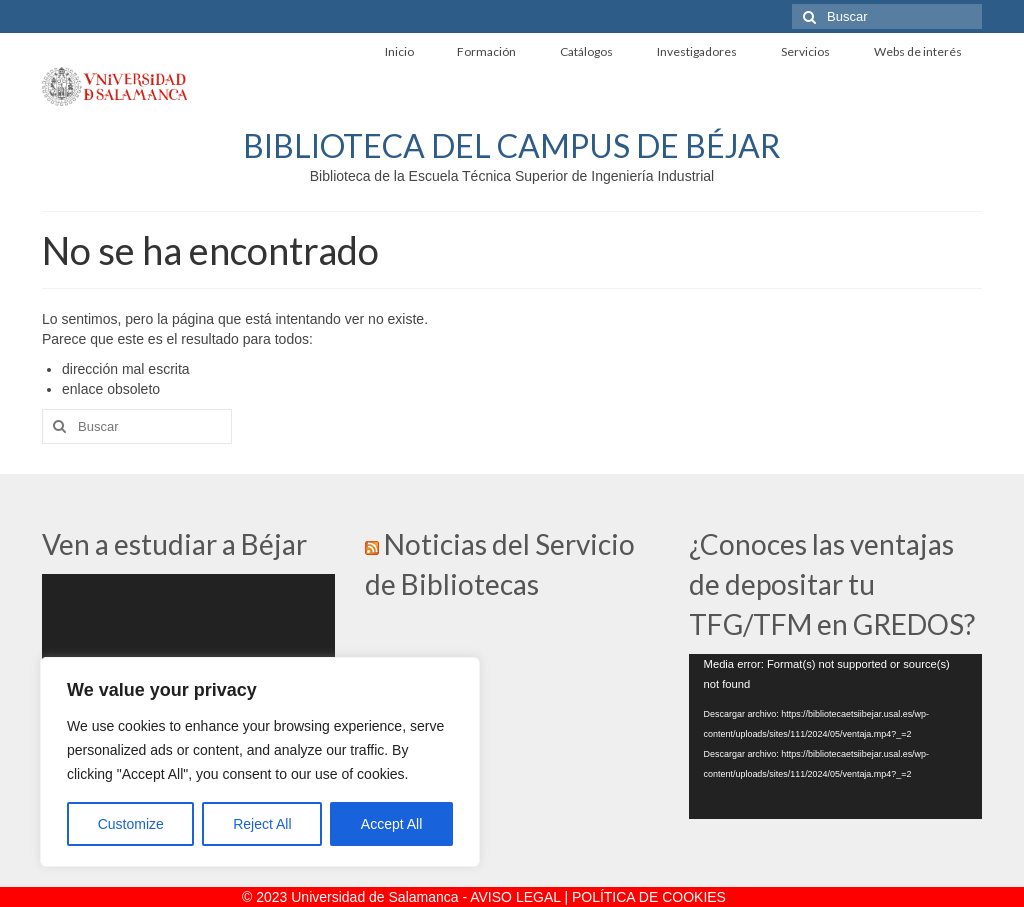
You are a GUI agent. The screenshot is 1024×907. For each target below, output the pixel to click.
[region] (260, 762)
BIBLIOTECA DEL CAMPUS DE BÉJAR (512, 145)
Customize (131, 824)
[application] (835, 736)
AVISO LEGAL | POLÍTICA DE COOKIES (598, 897)
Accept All (391, 824)
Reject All (262, 824)
